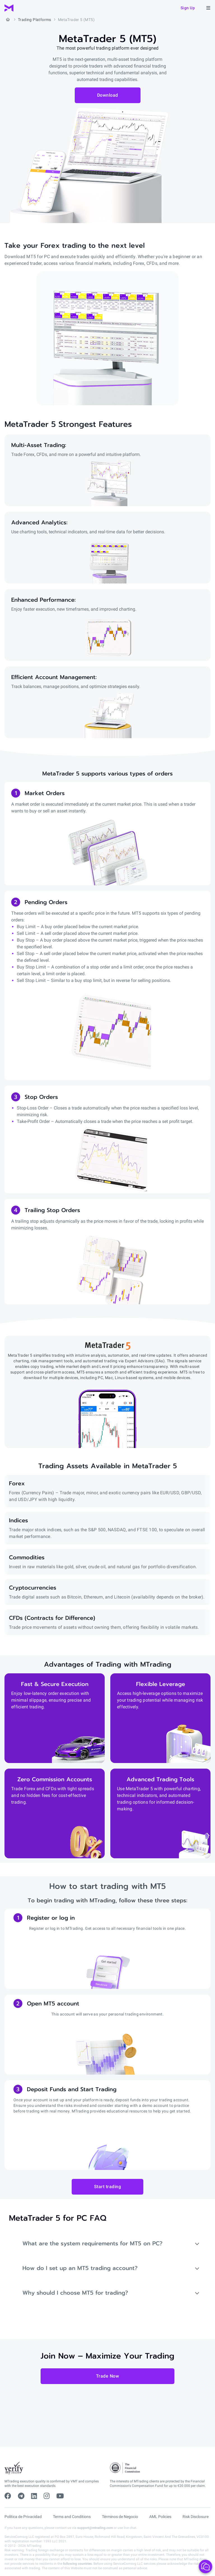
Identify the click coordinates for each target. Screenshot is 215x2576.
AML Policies (160, 2516)
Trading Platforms (34, 19)
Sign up (188, 8)
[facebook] (7, 2496)
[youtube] (60, 2496)
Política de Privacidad (23, 2516)
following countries (77, 2564)
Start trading (107, 2186)
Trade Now (107, 2376)
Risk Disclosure (196, 2516)
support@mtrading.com (95, 2528)
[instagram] (47, 2496)
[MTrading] (8, 7)
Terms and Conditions (72, 2516)
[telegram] (21, 2496)
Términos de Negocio (120, 2516)
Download (107, 95)
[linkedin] (34, 2496)
